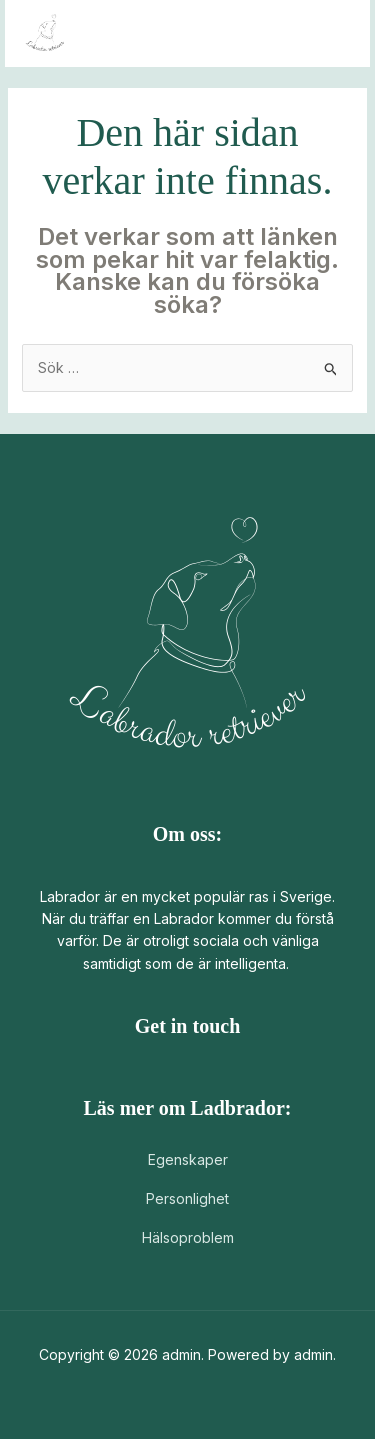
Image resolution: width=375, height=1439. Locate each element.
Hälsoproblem (188, 1237)
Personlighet (187, 1198)
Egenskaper (188, 1159)
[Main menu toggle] (329, 33)
